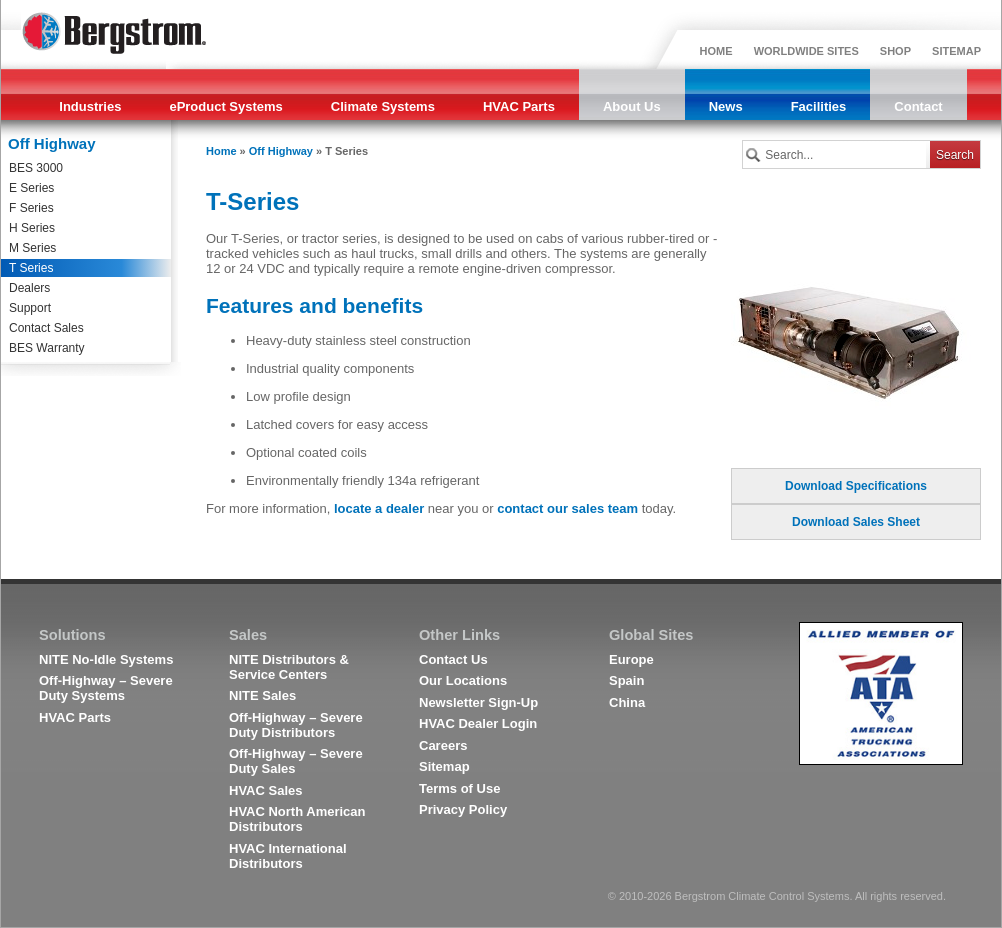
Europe (631, 659)
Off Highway (281, 151)
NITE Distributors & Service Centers (289, 667)
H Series (32, 228)
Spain (626, 680)
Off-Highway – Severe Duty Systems (106, 688)
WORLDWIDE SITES (806, 51)
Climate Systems (383, 106)
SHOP (895, 51)
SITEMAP (956, 51)
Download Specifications (856, 486)
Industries (90, 106)
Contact (918, 106)
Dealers (29, 288)
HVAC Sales (265, 790)
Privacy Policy (463, 809)
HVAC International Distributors (288, 856)
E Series (31, 188)
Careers (443, 745)
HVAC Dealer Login (478, 723)
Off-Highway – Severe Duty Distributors (296, 725)
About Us (632, 106)
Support (30, 308)
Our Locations (463, 680)
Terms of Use (459, 788)
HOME (716, 51)
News (726, 106)
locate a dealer (379, 508)
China (627, 702)
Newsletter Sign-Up (478, 702)
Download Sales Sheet (856, 522)
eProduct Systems (225, 106)
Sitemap (444, 766)
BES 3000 (36, 168)
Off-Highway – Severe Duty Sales (296, 761)
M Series (32, 248)
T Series (31, 268)
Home (221, 151)
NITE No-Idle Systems (106, 659)
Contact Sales (46, 328)
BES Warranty (47, 348)
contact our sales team (567, 508)
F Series (31, 208)
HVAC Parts (519, 106)
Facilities (819, 106)
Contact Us (453, 659)
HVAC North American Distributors (297, 819)
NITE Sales (262, 695)
